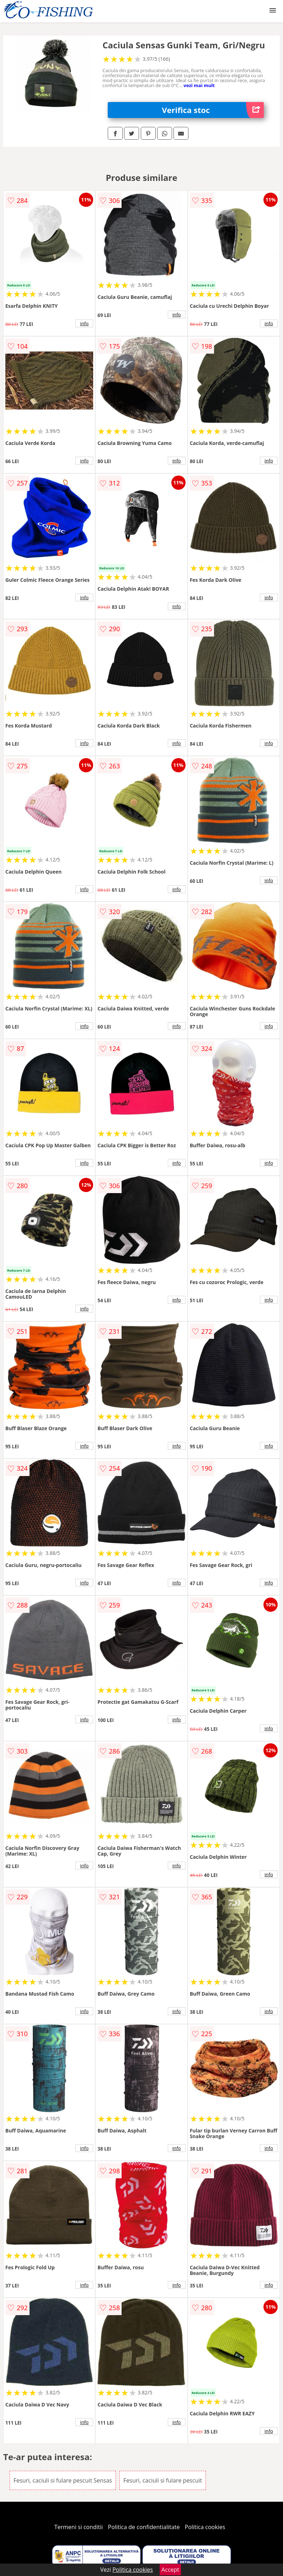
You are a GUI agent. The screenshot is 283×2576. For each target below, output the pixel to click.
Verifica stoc (213, 110)
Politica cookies (205, 2527)
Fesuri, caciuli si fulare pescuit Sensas (63, 2480)
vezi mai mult (199, 85)
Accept (170, 2570)
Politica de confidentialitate (144, 2527)
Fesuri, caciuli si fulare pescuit (162, 2480)
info (84, 323)
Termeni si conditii (78, 2527)
